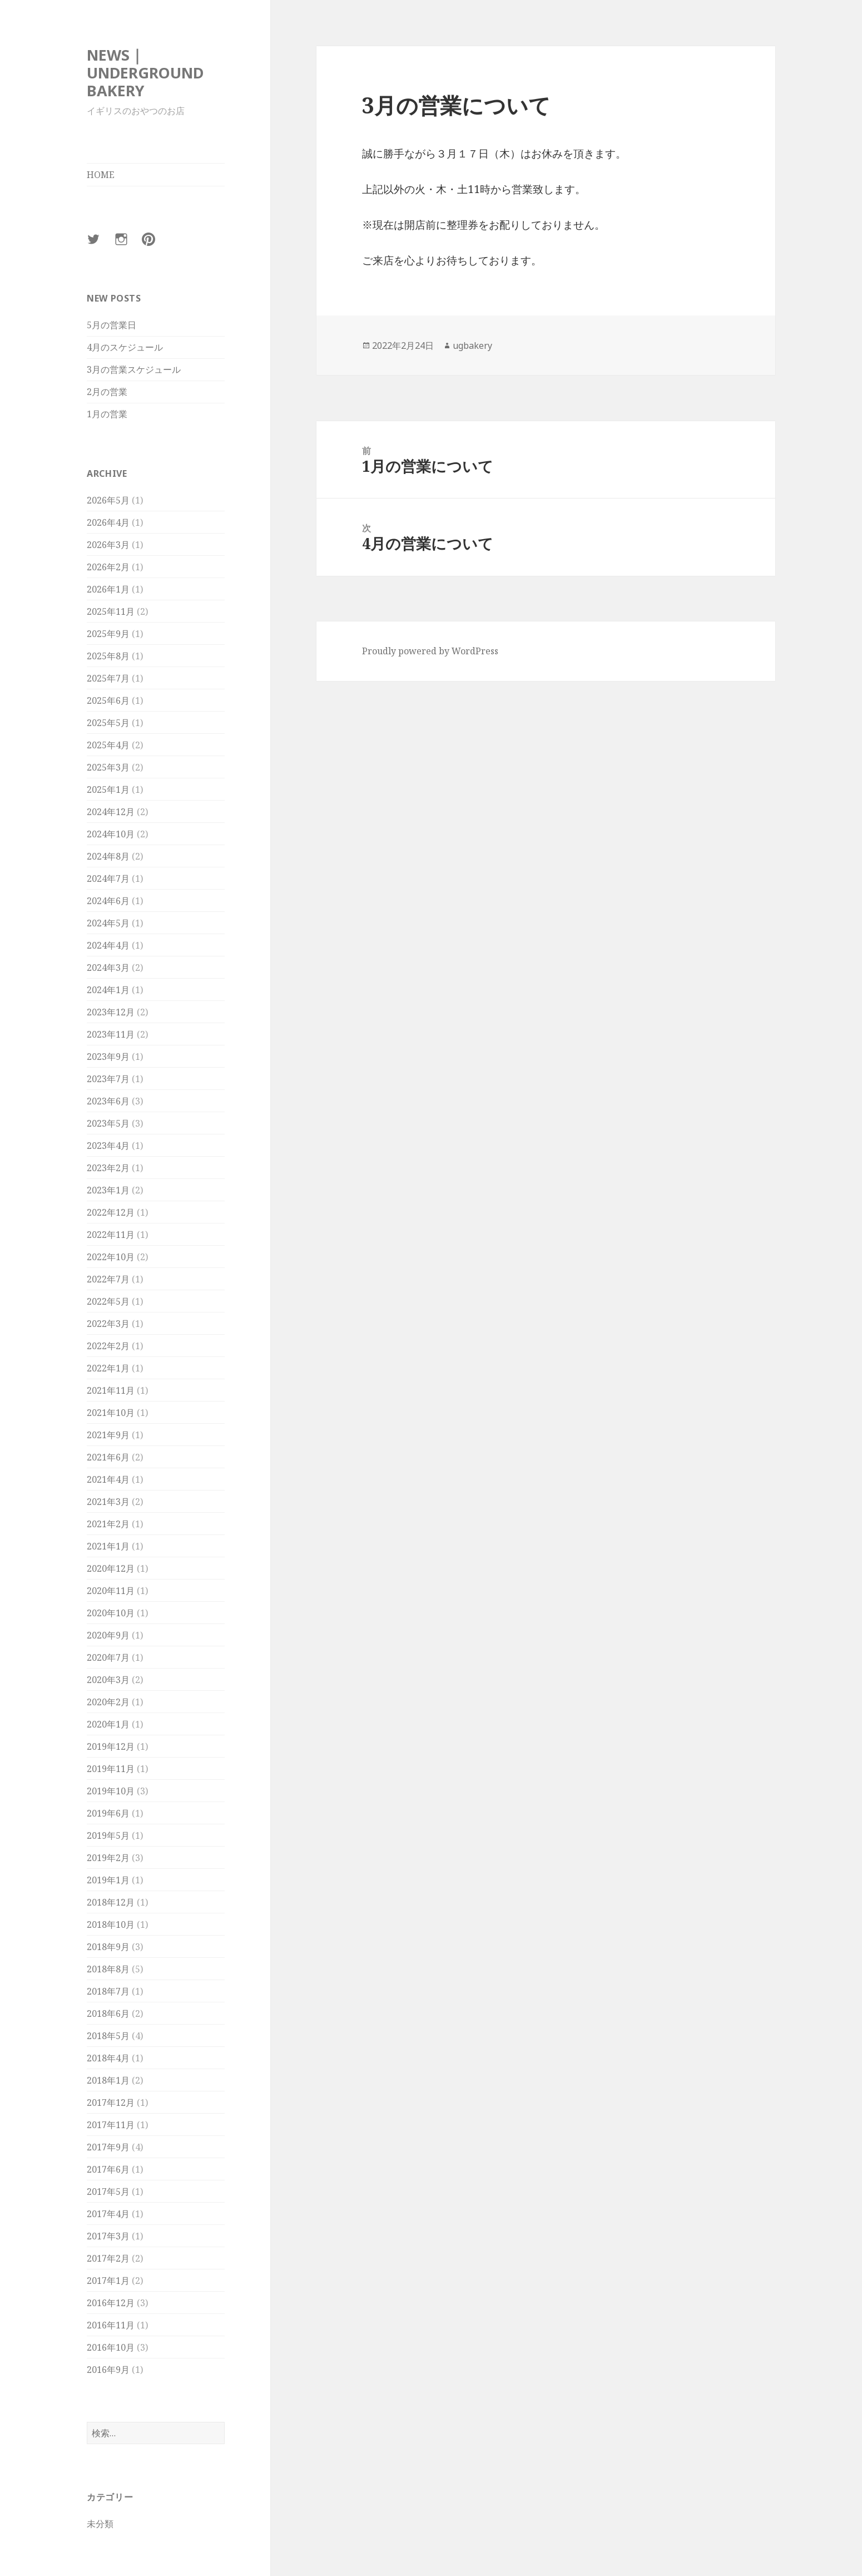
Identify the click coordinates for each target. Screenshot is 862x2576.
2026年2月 (108, 567)
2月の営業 (107, 392)
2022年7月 (108, 1279)
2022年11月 (111, 1234)
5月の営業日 (111, 325)
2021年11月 (111, 1390)
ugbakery (472, 345)
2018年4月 (108, 2058)
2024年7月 (108, 878)
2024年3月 (108, 967)
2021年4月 (108, 1479)
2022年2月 (108, 1346)
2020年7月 (108, 1657)
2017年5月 (108, 2191)
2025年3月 (108, 767)
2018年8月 (108, 1969)
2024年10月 (111, 834)
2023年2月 (108, 1168)
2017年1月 (108, 2280)
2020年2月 (108, 1702)
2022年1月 (108, 1368)
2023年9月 (108, 1056)
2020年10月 (111, 1613)
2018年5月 (108, 2036)
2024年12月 (111, 812)
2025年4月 (108, 745)
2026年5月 (108, 500)
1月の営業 (107, 414)
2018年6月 (108, 2013)
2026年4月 (108, 522)
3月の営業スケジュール (134, 369)
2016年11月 (111, 2325)
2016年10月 (111, 2347)
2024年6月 (108, 901)
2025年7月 (108, 678)
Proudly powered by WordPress (430, 651)
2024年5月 (108, 923)
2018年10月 (111, 1924)
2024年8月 (108, 856)
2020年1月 (108, 1724)
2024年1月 (108, 990)
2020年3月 (108, 1680)
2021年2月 (108, 1524)
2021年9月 (108, 1435)
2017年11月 (111, 2125)
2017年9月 (108, 2147)
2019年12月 (111, 1746)
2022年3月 (108, 1323)
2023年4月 (108, 1145)
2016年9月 (108, 2369)
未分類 (100, 2524)
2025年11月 (111, 611)
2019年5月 (108, 1835)
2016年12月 (111, 2303)
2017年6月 (108, 2169)
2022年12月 (111, 1212)
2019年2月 (108, 1858)
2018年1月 (108, 2080)
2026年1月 (108, 589)
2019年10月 (111, 1791)
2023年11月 (111, 1034)
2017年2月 (108, 2258)
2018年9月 (108, 1947)
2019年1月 (108, 1880)
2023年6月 (108, 1101)
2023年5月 (108, 1123)
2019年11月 (111, 1769)
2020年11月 (111, 1591)
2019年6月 (108, 1813)
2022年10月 (111, 1257)
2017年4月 (108, 2214)
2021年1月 (108, 1546)
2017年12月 (111, 2102)
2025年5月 (108, 723)
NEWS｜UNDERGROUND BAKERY (145, 73)
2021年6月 (108, 1457)
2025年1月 (108, 789)
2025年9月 (108, 634)
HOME (101, 175)
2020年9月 (108, 1635)
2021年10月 (111, 1413)
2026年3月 (108, 545)
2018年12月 (111, 1902)
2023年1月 (108, 1190)
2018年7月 (108, 1991)
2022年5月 (108, 1301)
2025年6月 (108, 700)
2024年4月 (108, 945)
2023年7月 (108, 1079)
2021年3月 (108, 1502)
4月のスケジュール (125, 347)
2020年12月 (111, 1568)
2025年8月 (108, 656)
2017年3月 (108, 2236)
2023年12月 (111, 1012)
